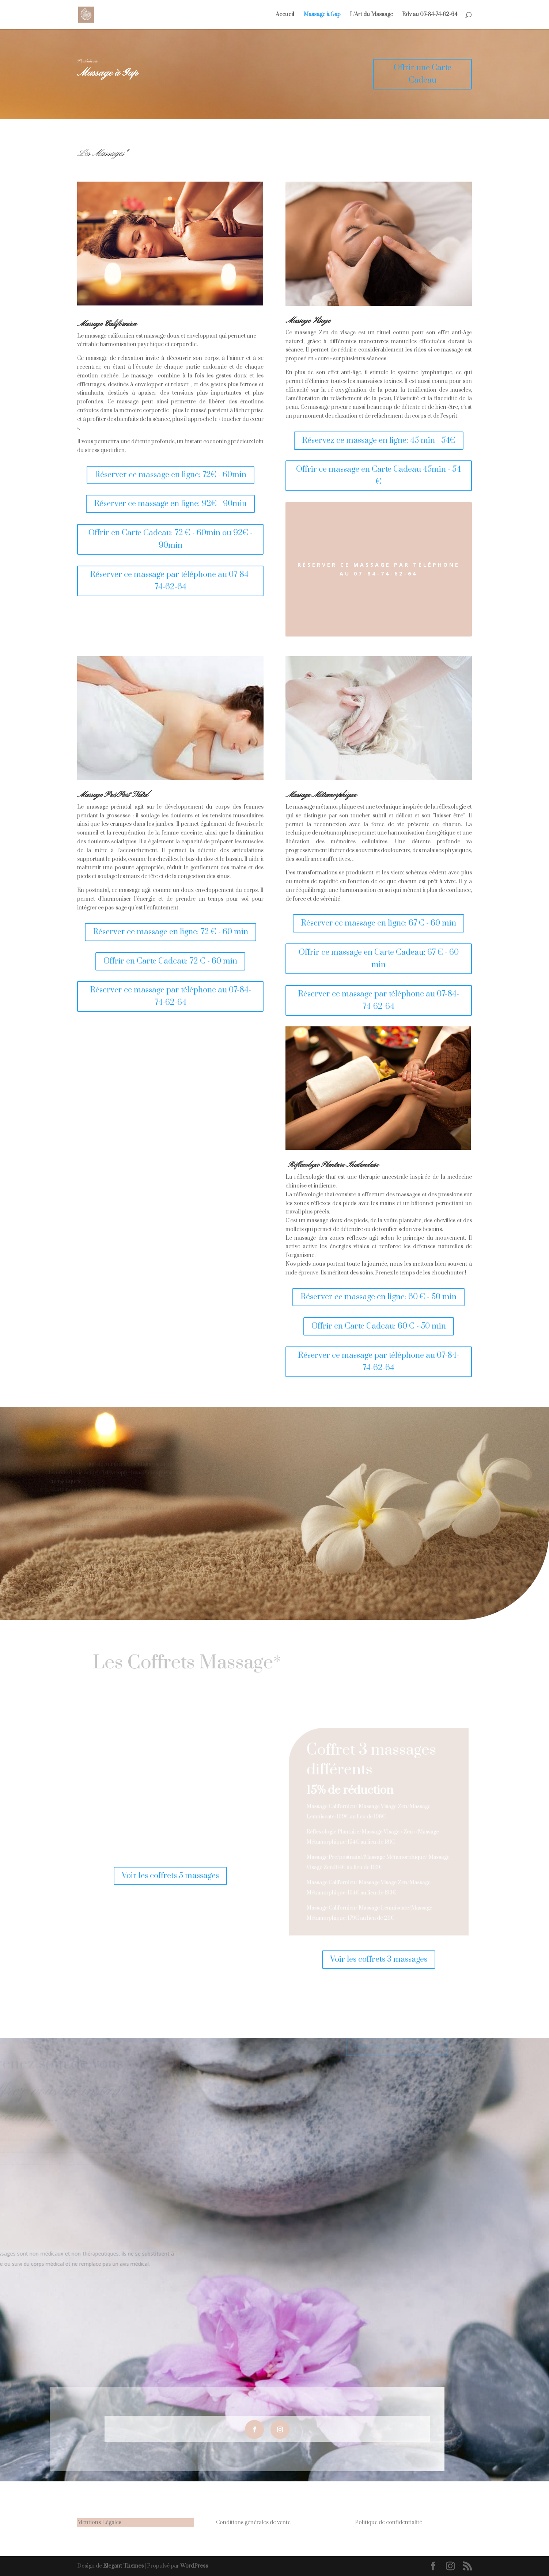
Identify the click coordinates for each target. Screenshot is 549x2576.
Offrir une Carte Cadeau (414, 74)
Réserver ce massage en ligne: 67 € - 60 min (378, 923)
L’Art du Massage (371, 15)
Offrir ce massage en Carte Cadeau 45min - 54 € (378, 475)
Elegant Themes (123, 2565)
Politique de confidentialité (388, 2522)
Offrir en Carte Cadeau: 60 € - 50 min (378, 1326)
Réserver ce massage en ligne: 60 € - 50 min (378, 1297)
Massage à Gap (322, 15)
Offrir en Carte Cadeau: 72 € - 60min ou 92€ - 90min (170, 539)
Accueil (285, 15)
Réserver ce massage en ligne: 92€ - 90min (170, 504)
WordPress (194, 2565)
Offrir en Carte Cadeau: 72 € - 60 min (170, 961)
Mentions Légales (99, 2522)
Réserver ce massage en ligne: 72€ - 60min (170, 475)
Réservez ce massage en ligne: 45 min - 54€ (378, 440)
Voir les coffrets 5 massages (170, 1876)
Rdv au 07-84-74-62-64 (429, 15)
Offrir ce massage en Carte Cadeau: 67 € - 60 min (379, 958)
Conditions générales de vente (253, 2522)
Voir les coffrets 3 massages (378, 1959)
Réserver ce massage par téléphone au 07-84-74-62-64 (170, 581)
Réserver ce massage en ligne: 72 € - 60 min (170, 932)
